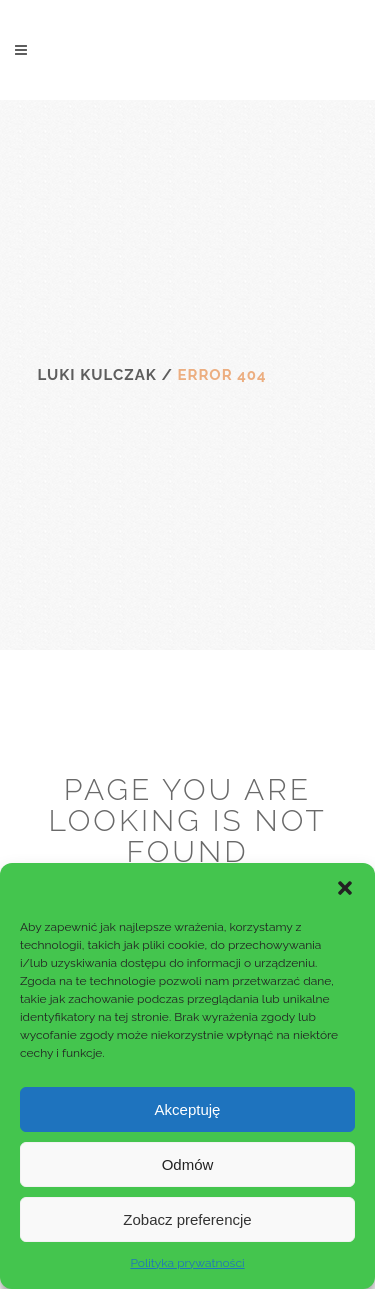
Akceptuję (188, 1109)
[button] (345, 888)
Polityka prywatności (187, 1263)
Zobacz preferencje (187, 1219)
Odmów (188, 1164)
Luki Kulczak (97, 375)
